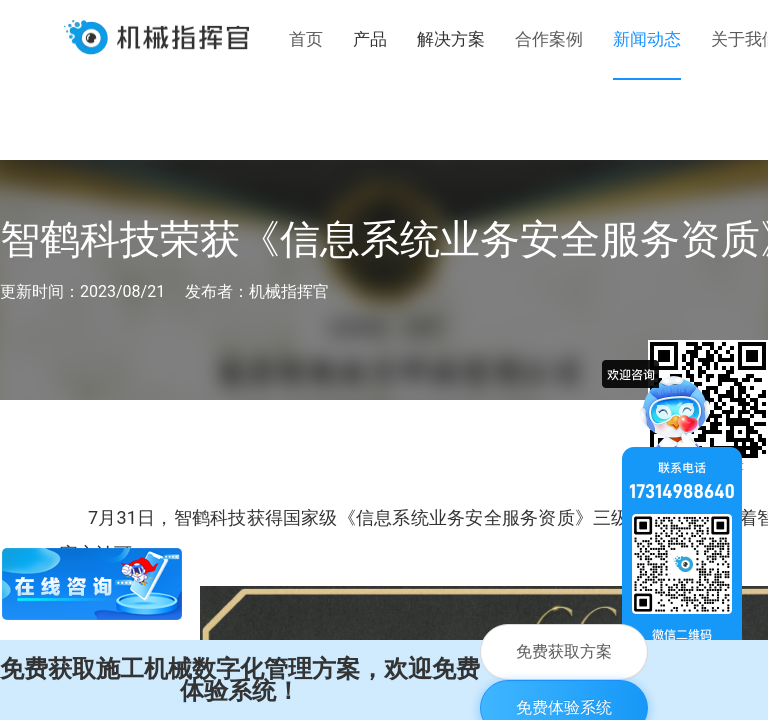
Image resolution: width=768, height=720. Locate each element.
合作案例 (549, 39)
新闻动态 (647, 39)
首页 (306, 39)
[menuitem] (306, 40)
